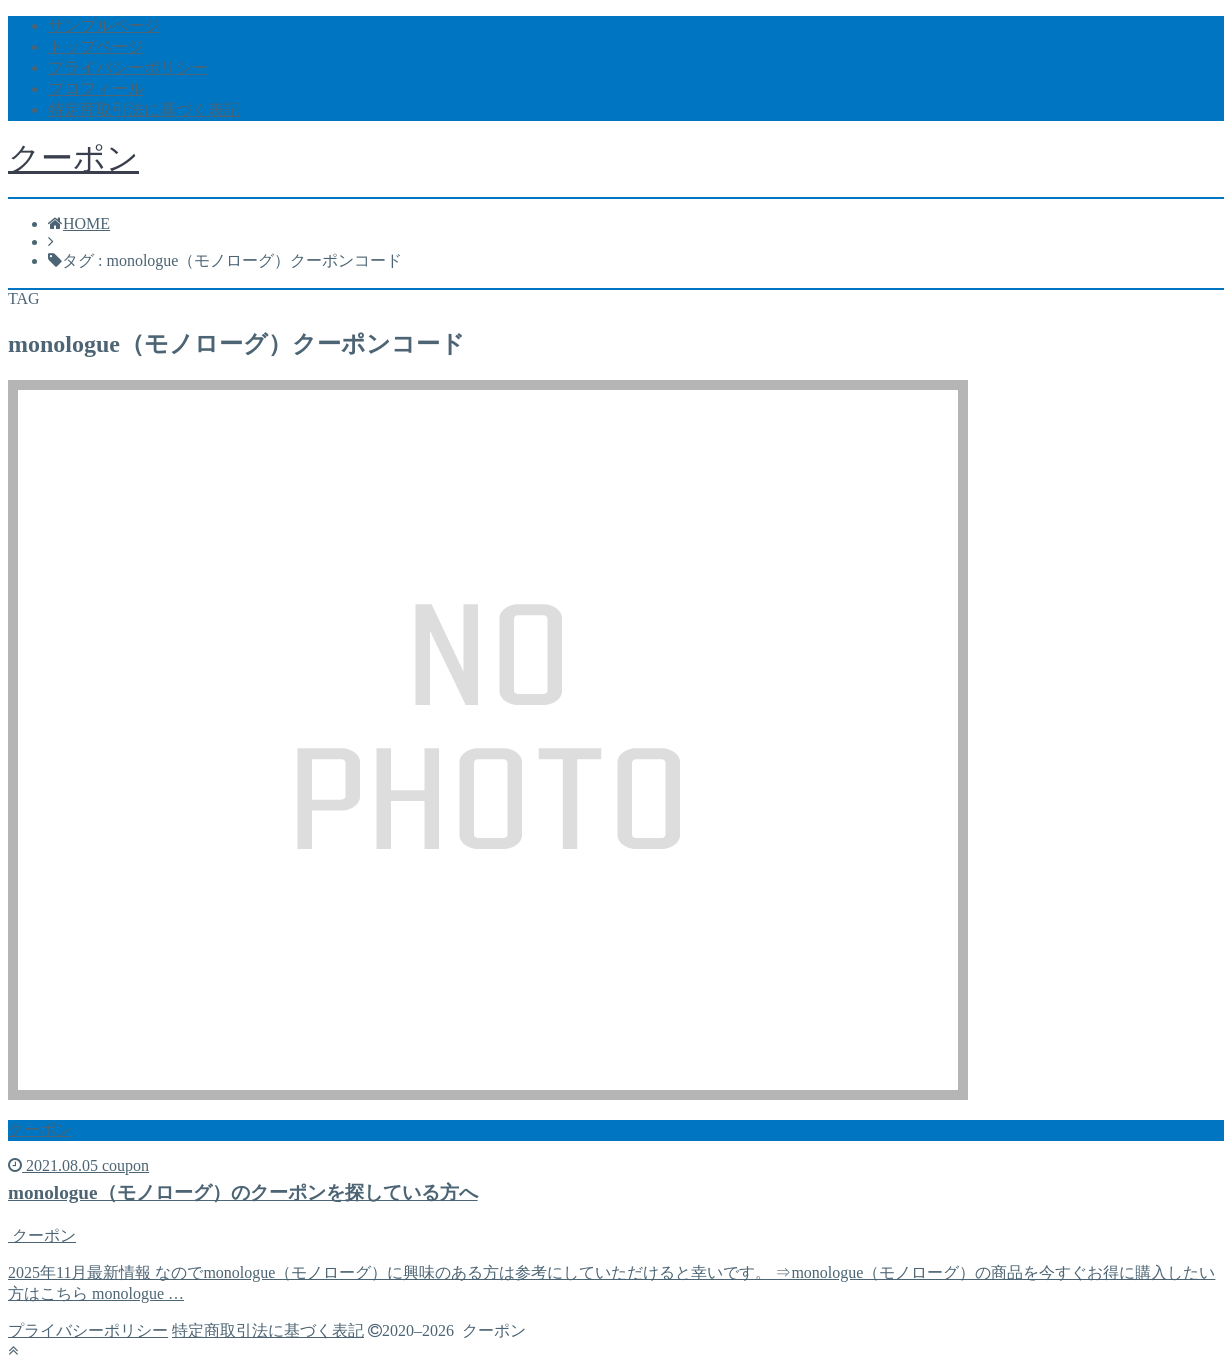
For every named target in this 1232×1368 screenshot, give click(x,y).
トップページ (96, 46)
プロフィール (96, 88)
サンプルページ (104, 25)
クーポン (73, 158)
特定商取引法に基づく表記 (144, 109)
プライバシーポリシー (128, 67)
